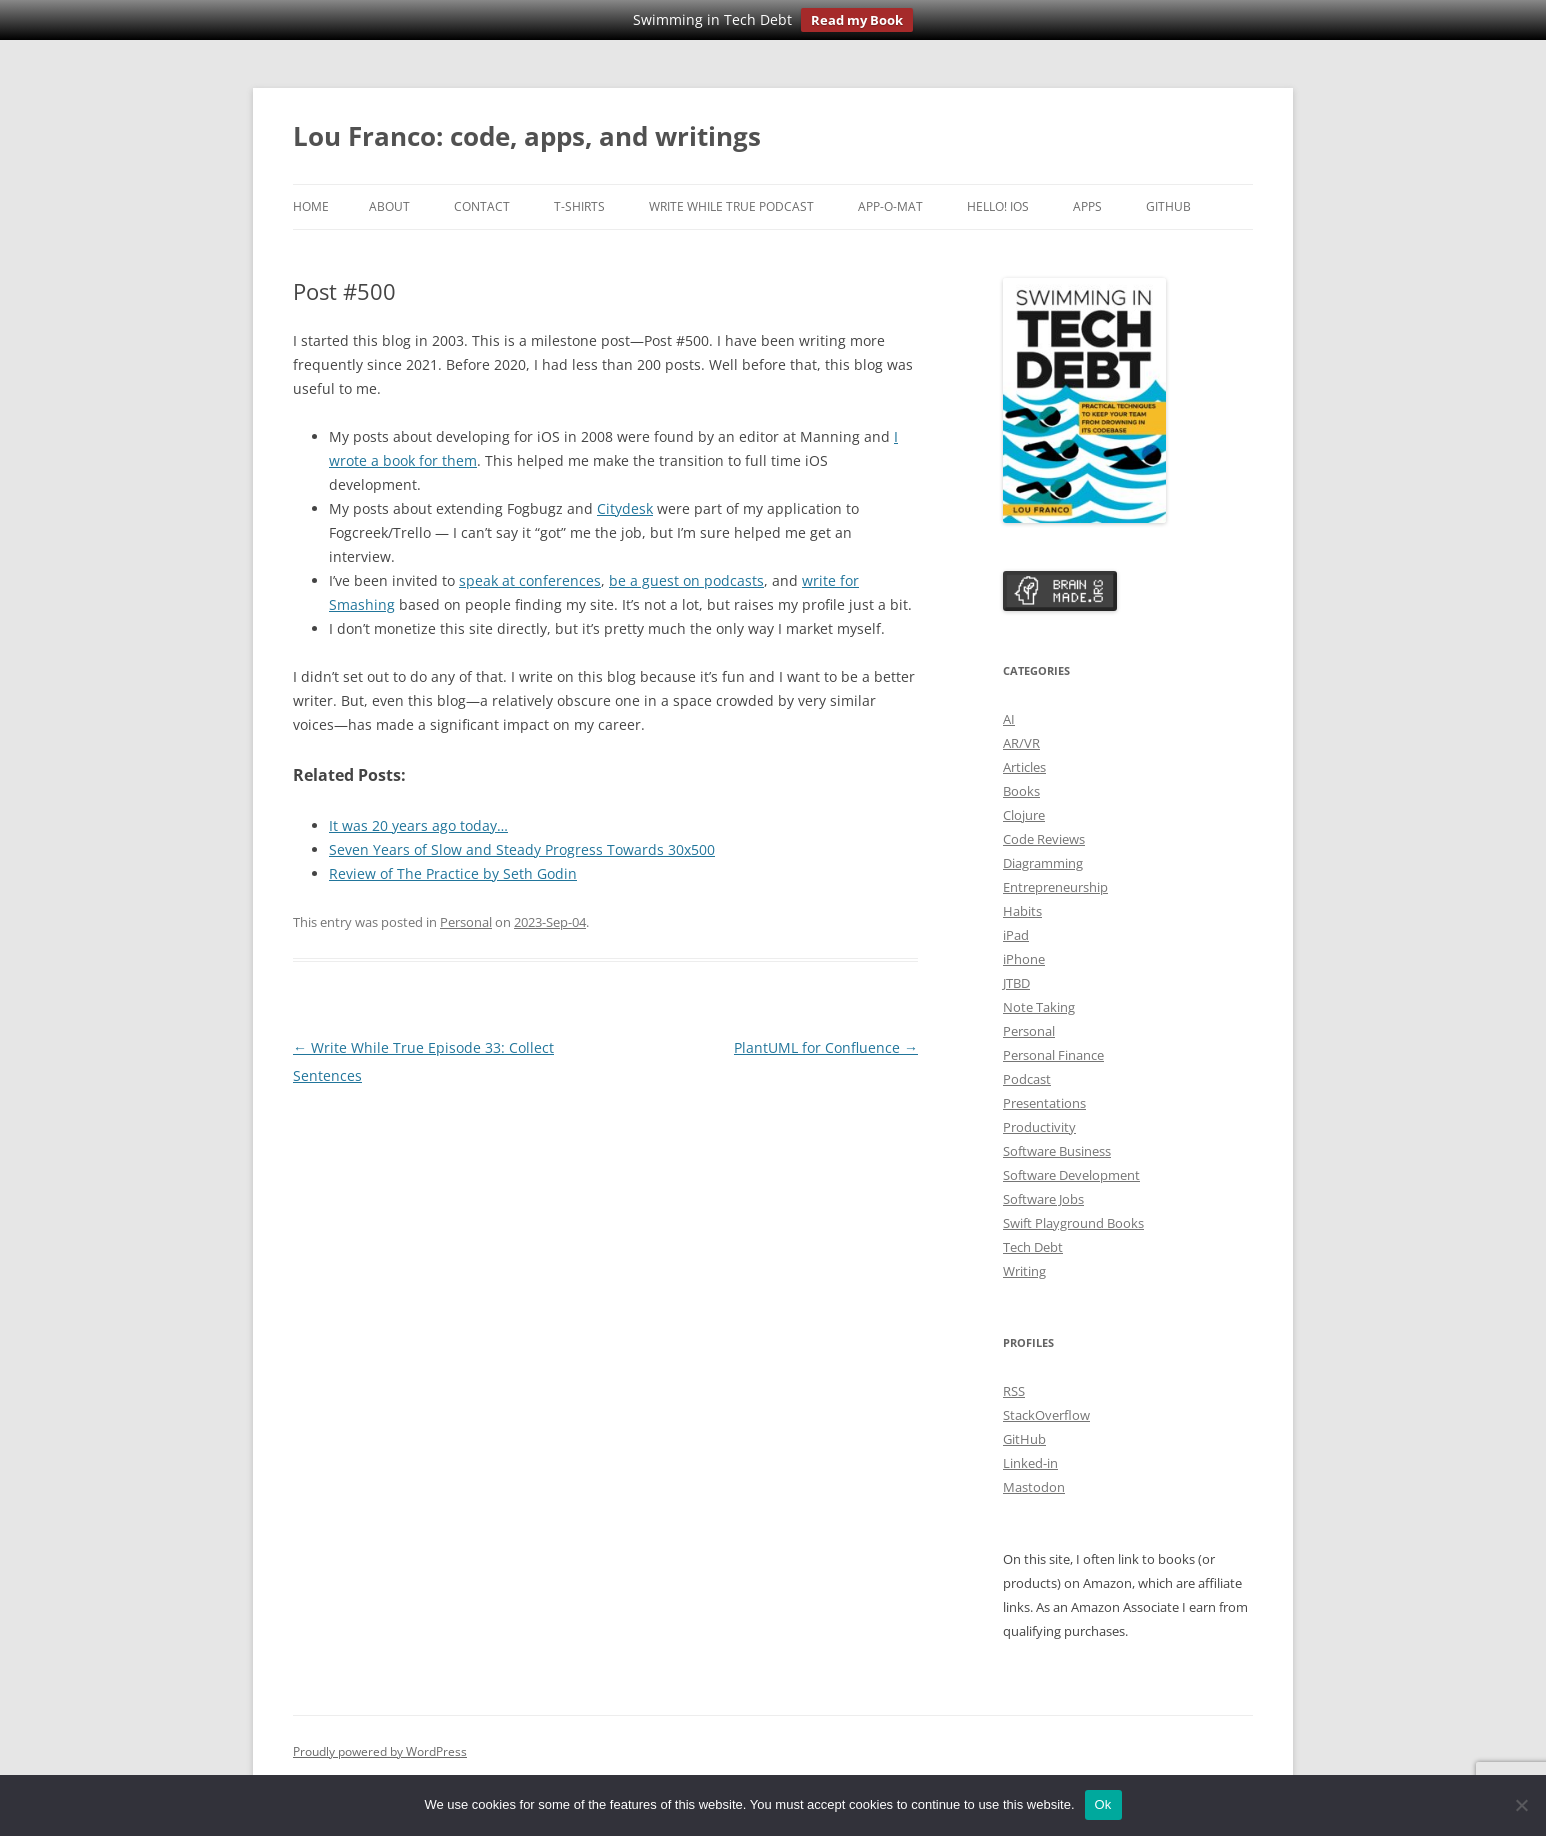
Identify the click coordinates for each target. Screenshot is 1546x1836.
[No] (1521, 1805)
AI (1009, 719)
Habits (1022, 911)
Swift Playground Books (1073, 1223)
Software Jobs (1043, 1199)
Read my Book (857, 20)
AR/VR (1021, 743)
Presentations (1044, 1103)
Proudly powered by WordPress (380, 1751)
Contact (482, 206)
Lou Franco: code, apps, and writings (527, 136)
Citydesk (625, 508)
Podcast (1027, 1079)
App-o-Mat (890, 206)
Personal (466, 922)
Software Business (1057, 1151)
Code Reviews (1044, 839)
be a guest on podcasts (686, 580)
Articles (1024, 767)
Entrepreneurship (1055, 887)
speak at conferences (530, 580)
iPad (1016, 935)
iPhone (1024, 959)
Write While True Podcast (731, 206)
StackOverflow (1046, 1415)
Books (1021, 791)
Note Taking (1039, 1007)
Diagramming (1043, 863)
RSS (1014, 1391)
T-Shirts (579, 206)
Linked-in (1030, 1463)
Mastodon (1034, 1487)
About (389, 206)
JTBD (1016, 983)
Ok (1103, 1804)
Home (311, 206)
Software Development (1071, 1175)
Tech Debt (1033, 1247)
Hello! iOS (998, 206)
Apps (1087, 206)
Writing (1024, 1271)
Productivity (1039, 1127)
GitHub (1168, 206)
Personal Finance (1053, 1055)
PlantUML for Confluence (826, 1047)
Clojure (1024, 815)
